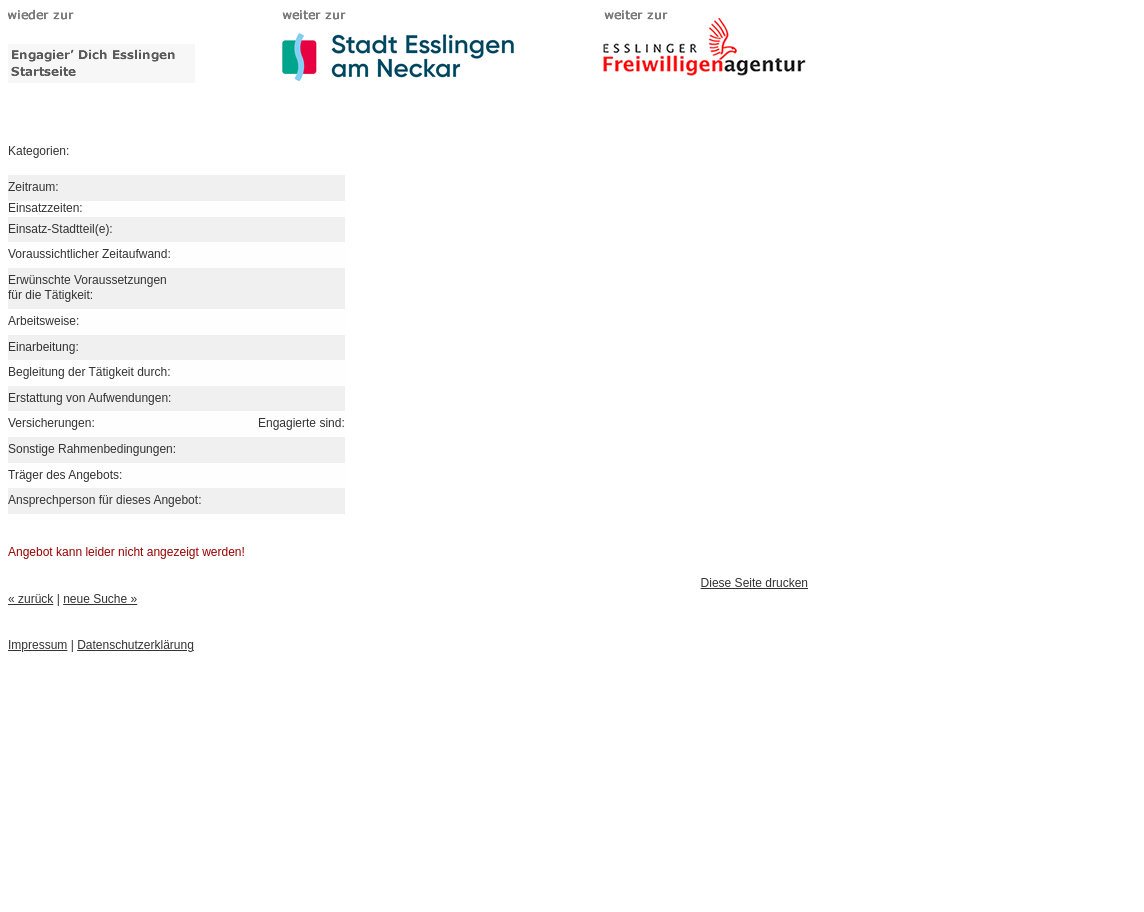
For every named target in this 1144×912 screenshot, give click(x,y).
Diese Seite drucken (754, 583)
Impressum (37, 645)
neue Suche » (100, 599)
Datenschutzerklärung (135, 645)
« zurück (30, 599)
